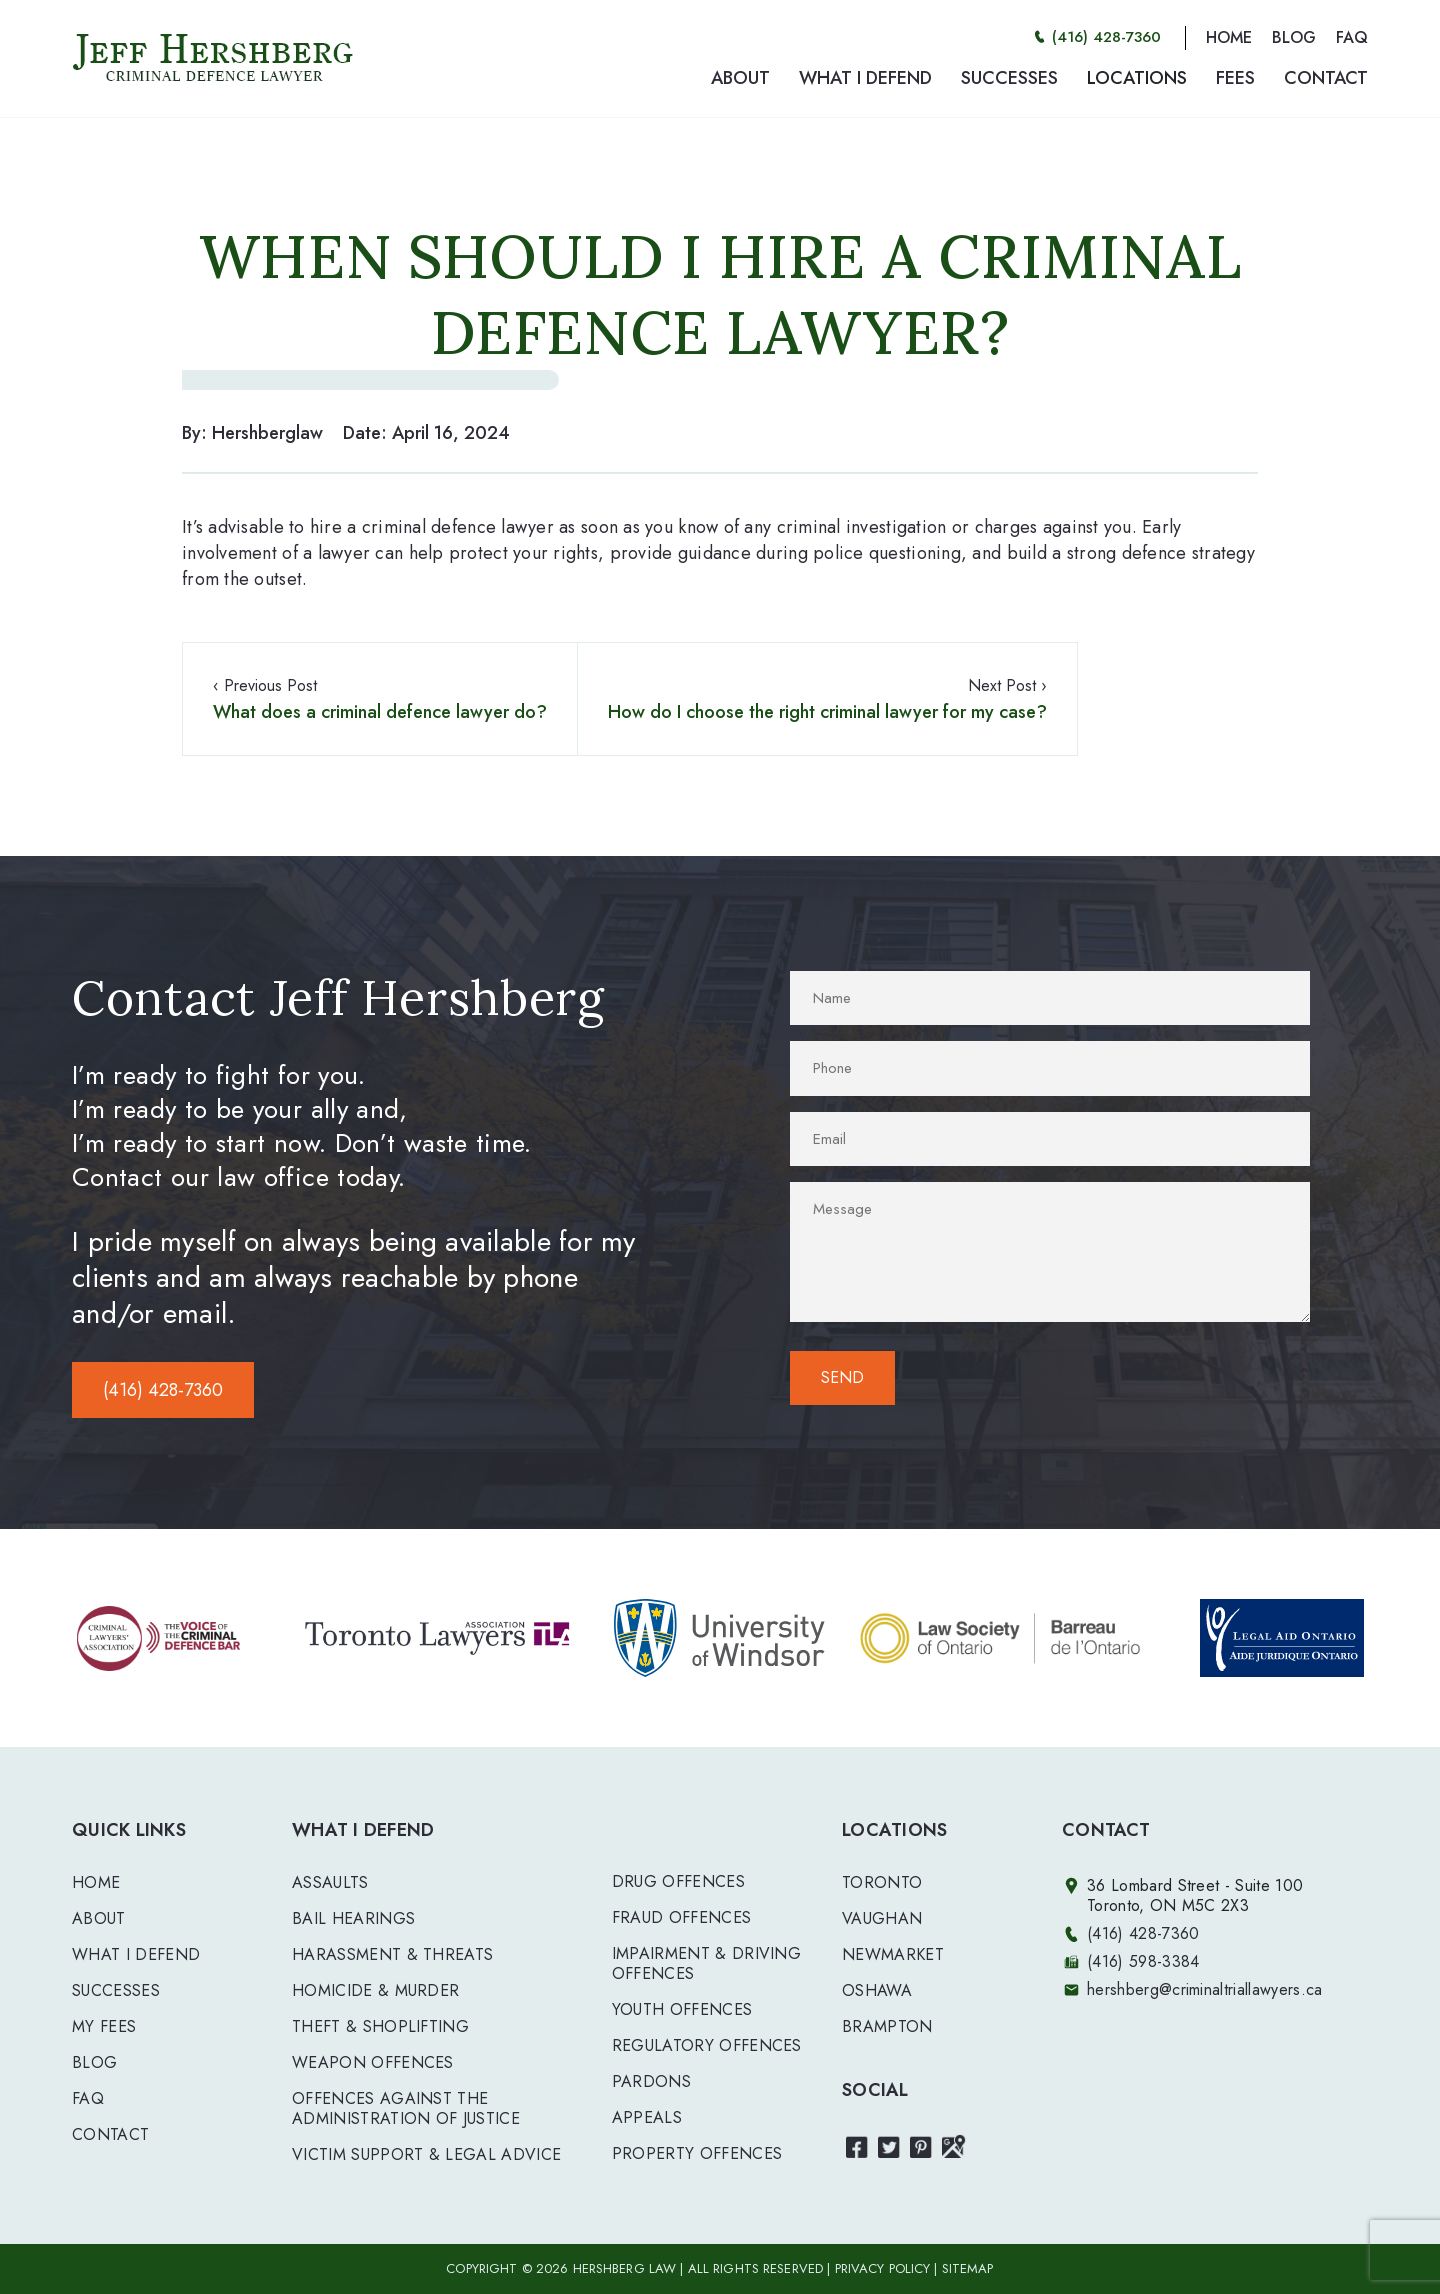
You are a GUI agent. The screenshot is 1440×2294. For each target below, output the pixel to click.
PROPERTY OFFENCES (697, 2153)
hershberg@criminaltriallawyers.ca (1205, 1989)
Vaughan (882, 1918)
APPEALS (647, 2117)
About (99, 1918)
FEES (1235, 78)
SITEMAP (968, 2268)
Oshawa (877, 1990)
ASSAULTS (330, 1882)
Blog (94, 2062)
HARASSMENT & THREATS (392, 1954)
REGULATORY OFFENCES (707, 2045)
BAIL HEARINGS (353, 1918)
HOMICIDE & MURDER (375, 1990)
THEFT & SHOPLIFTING (380, 2026)
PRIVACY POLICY (883, 2268)
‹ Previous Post (380, 699)
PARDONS (651, 2081)
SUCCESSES (1009, 78)
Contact (110, 2134)
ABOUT (740, 78)
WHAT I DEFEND (865, 78)
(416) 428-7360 (1106, 37)
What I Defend (136, 1954)
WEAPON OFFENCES (373, 2062)
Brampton (887, 2026)
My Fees (104, 2026)
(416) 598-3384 (1143, 1961)
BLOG (1294, 37)
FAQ (1352, 37)
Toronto (882, 1882)
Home (96, 1882)
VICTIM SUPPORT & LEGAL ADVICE (426, 2154)
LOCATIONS (1137, 78)
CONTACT (1326, 78)
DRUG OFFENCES (678, 1881)
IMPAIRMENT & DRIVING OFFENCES (706, 1963)
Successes (116, 1990)
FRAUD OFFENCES (681, 1917)
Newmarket (893, 1954)
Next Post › (827, 699)
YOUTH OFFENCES (682, 2009)
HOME (1229, 37)
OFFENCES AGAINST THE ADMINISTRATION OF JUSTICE (406, 2108)
